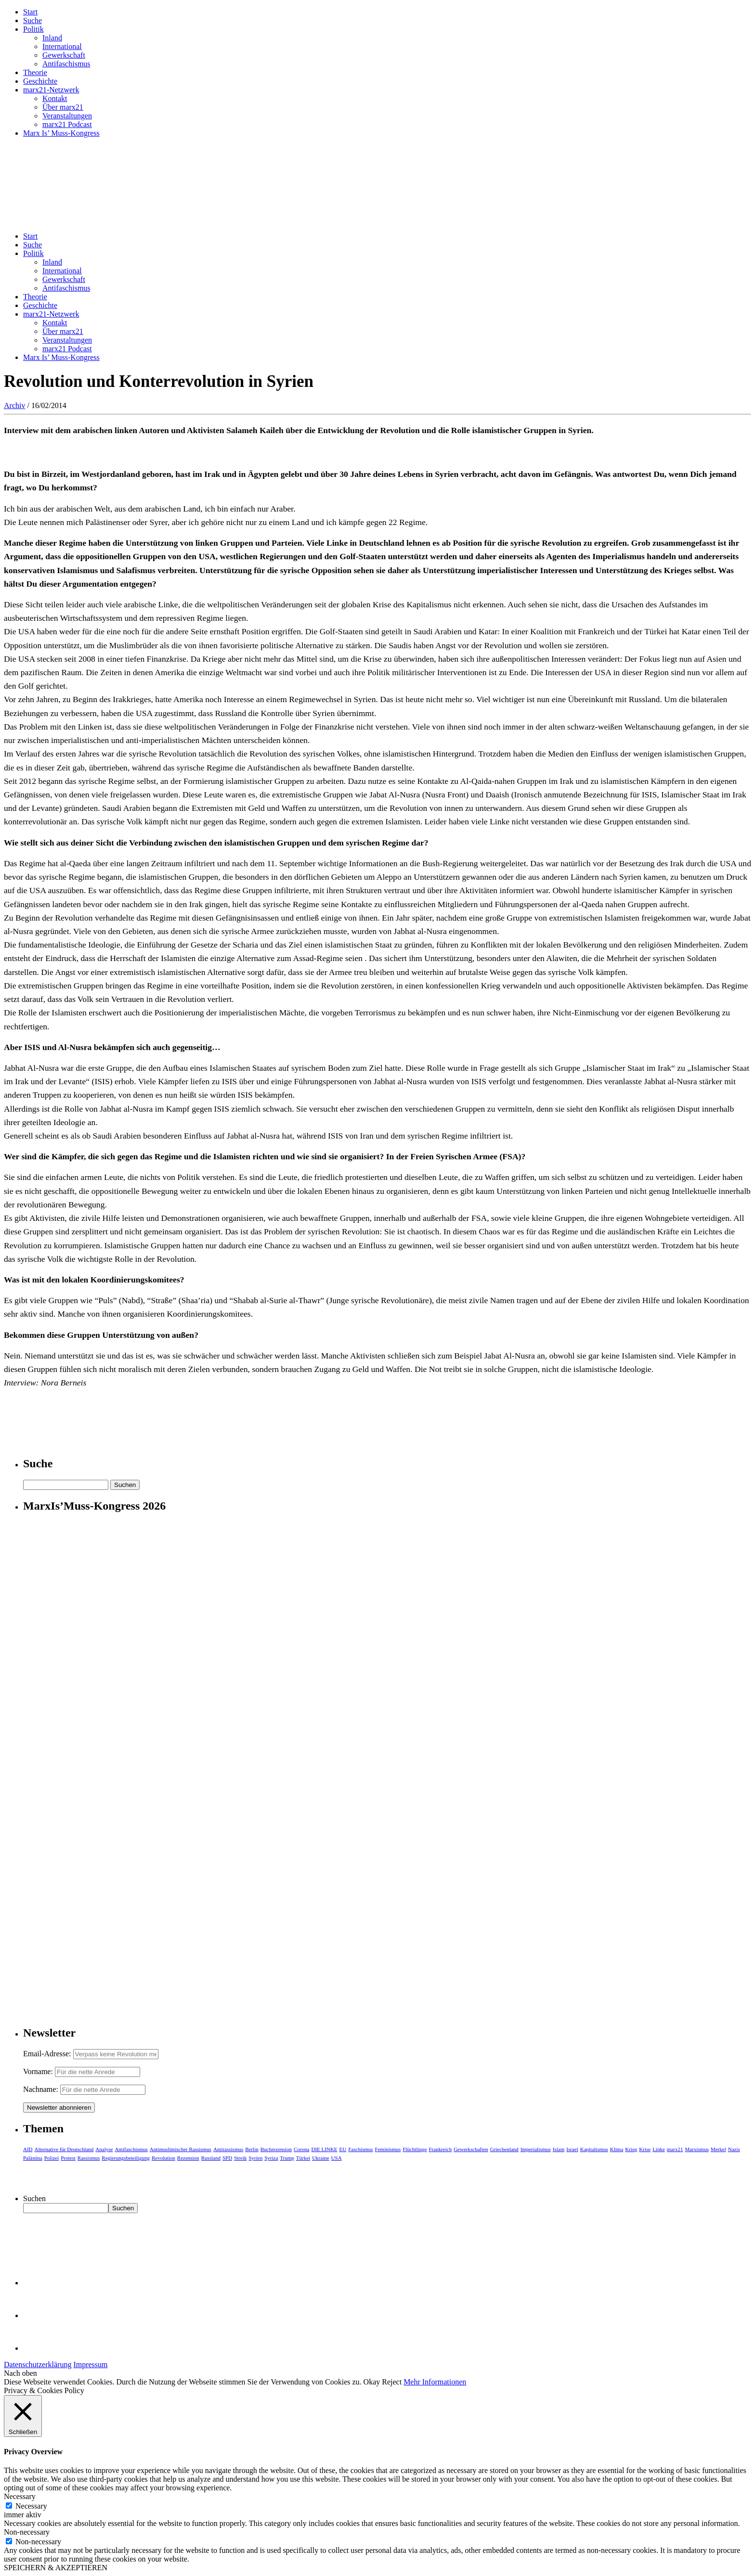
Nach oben (20, 2373)
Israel (572, 2149)
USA (336, 2158)
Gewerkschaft (63, 55)
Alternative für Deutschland (64, 2149)
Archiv (14, 405)
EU (343, 2149)
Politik (33, 29)
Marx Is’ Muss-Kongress (61, 133)
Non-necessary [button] (27, 2532)
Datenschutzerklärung (37, 2364)
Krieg (631, 2149)
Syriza (271, 2158)
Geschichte (40, 81)
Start (30, 12)
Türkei (303, 2158)
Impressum (90, 2364)
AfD (28, 2149)
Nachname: (40, 2089)
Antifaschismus (66, 64)
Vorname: (38, 2071)
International (62, 46)
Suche (32, 20)
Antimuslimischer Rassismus (180, 2149)
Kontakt (54, 98)
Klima (617, 2149)
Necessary (31, 2506)
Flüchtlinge (415, 2149)
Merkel (718, 2149)
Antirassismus (228, 2149)
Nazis (734, 2149)
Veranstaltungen (67, 116)
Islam (558, 2149)
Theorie (35, 72)
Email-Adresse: (48, 2054)
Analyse (104, 2149)
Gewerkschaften (471, 2149)
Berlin (252, 2149)
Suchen (34, 2198)
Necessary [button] (20, 2496)
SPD (227, 2158)
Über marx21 (62, 107)
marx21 (675, 2149)
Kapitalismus (594, 2149)
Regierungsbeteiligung (126, 2158)
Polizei (51, 2158)
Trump (287, 2158)
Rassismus (89, 2158)
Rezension (188, 2158)
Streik (240, 2158)
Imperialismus (536, 2149)
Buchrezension (276, 2149)
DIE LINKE (325, 2149)
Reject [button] (392, 2382)
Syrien (255, 2158)
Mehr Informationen (435, 2382)
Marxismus (697, 2149)
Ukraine (320, 2158)
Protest (68, 2158)
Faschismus (360, 2149)
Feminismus (388, 2149)
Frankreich (440, 2149)
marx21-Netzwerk (51, 90)
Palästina (32, 2158)
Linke (658, 2149)
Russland (211, 2158)
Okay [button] (372, 2382)
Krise (645, 2149)
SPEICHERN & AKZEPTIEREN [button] (55, 2567)
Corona (301, 2149)
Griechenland (504, 2149)
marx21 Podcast (67, 124)
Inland (52, 38)
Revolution (163, 2158)
